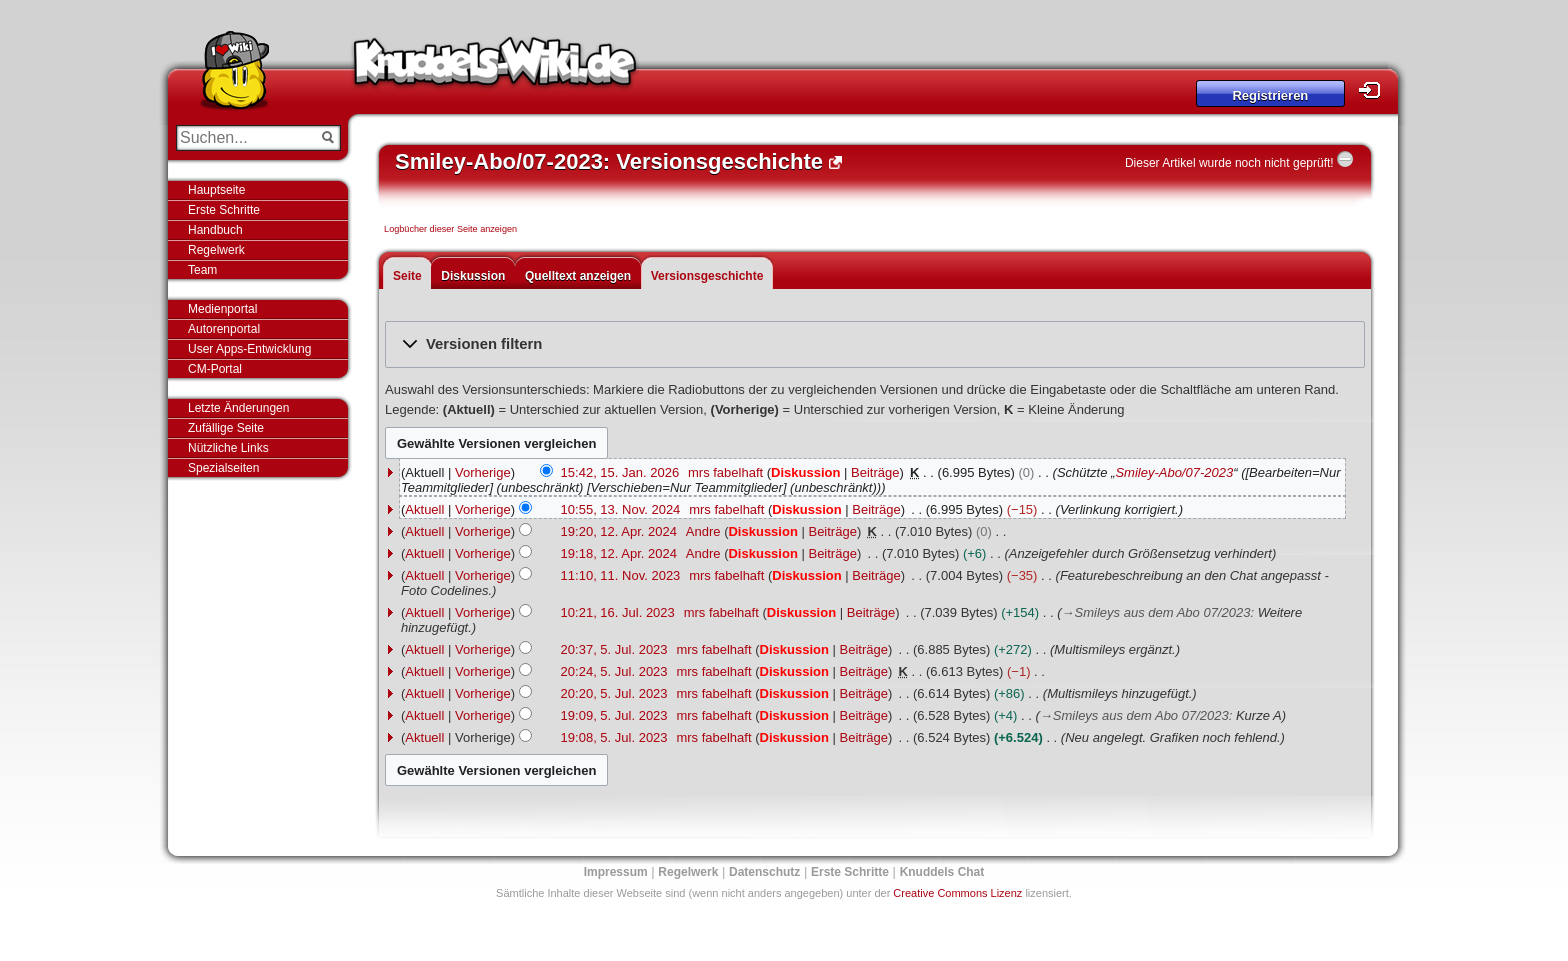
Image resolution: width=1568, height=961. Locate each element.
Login (1375, 90)
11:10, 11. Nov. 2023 (621, 575)
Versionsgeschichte (707, 276)
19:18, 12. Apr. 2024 (619, 553)
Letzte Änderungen (238, 408)
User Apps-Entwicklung (249, 349)
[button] (875, 344)
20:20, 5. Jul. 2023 (614, 693)
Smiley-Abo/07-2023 (1174, 472)
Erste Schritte (224, 210)
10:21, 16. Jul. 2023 (618, 612)
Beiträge (875, 472)
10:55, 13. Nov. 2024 (621, 509)
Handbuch (215, 230)
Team (202, 270)
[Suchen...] (244, 138)
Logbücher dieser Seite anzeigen (450, 229)
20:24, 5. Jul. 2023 (614, 671)
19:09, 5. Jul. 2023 (614, 715)
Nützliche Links (228, 448)
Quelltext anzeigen (578, 276)
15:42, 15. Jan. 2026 (620, 472)
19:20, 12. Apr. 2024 (619, 531)
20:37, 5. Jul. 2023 (614, 649)
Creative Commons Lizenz (957, 893)
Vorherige (483, 472)
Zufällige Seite (226, 428)
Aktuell (424, 509)
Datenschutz (764, 872)
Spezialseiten (223, 468)
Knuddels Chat (942, 872)
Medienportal (222, 309)
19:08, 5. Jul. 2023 (614, 737)
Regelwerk (216, 250)
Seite (407, 276)
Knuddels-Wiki (495, 68)
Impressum (616, 872)
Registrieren (1270, 95)
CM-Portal (215, 369)
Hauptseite (216, 190)
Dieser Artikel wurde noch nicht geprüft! (1229, 163)
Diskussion (473, 276)
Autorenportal (224, 329)
